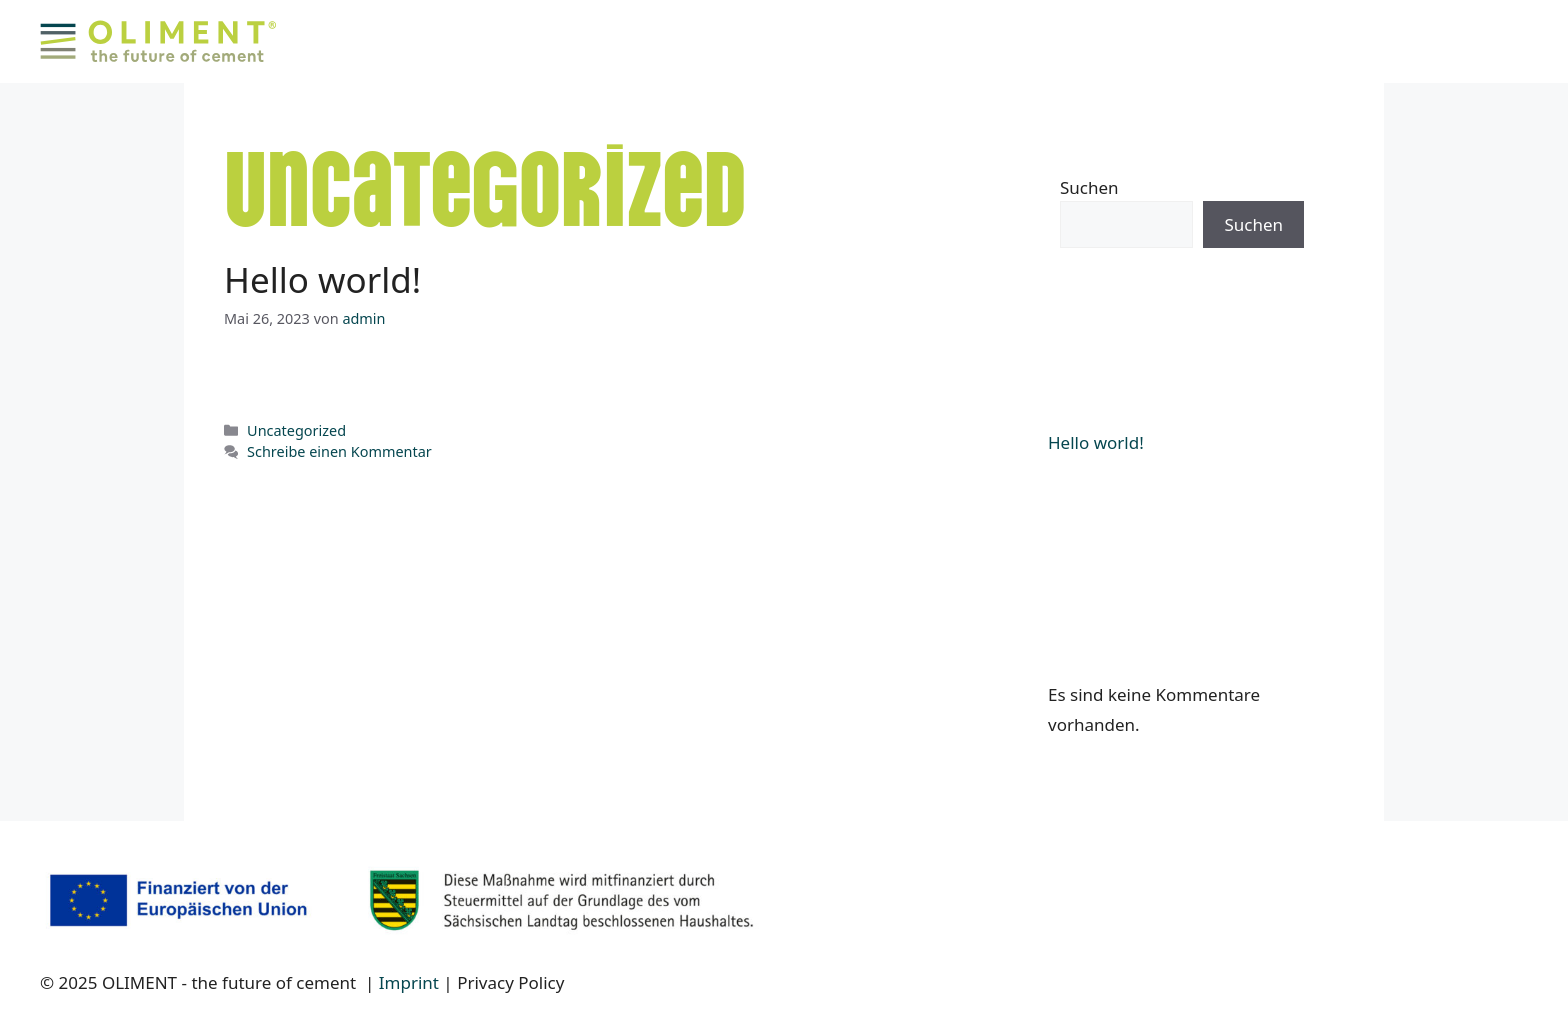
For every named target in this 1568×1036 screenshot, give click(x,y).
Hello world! (322, 279)
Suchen (1089, 187)
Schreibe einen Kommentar (339, 451)
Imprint (409, 982)
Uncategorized (296, 430)
